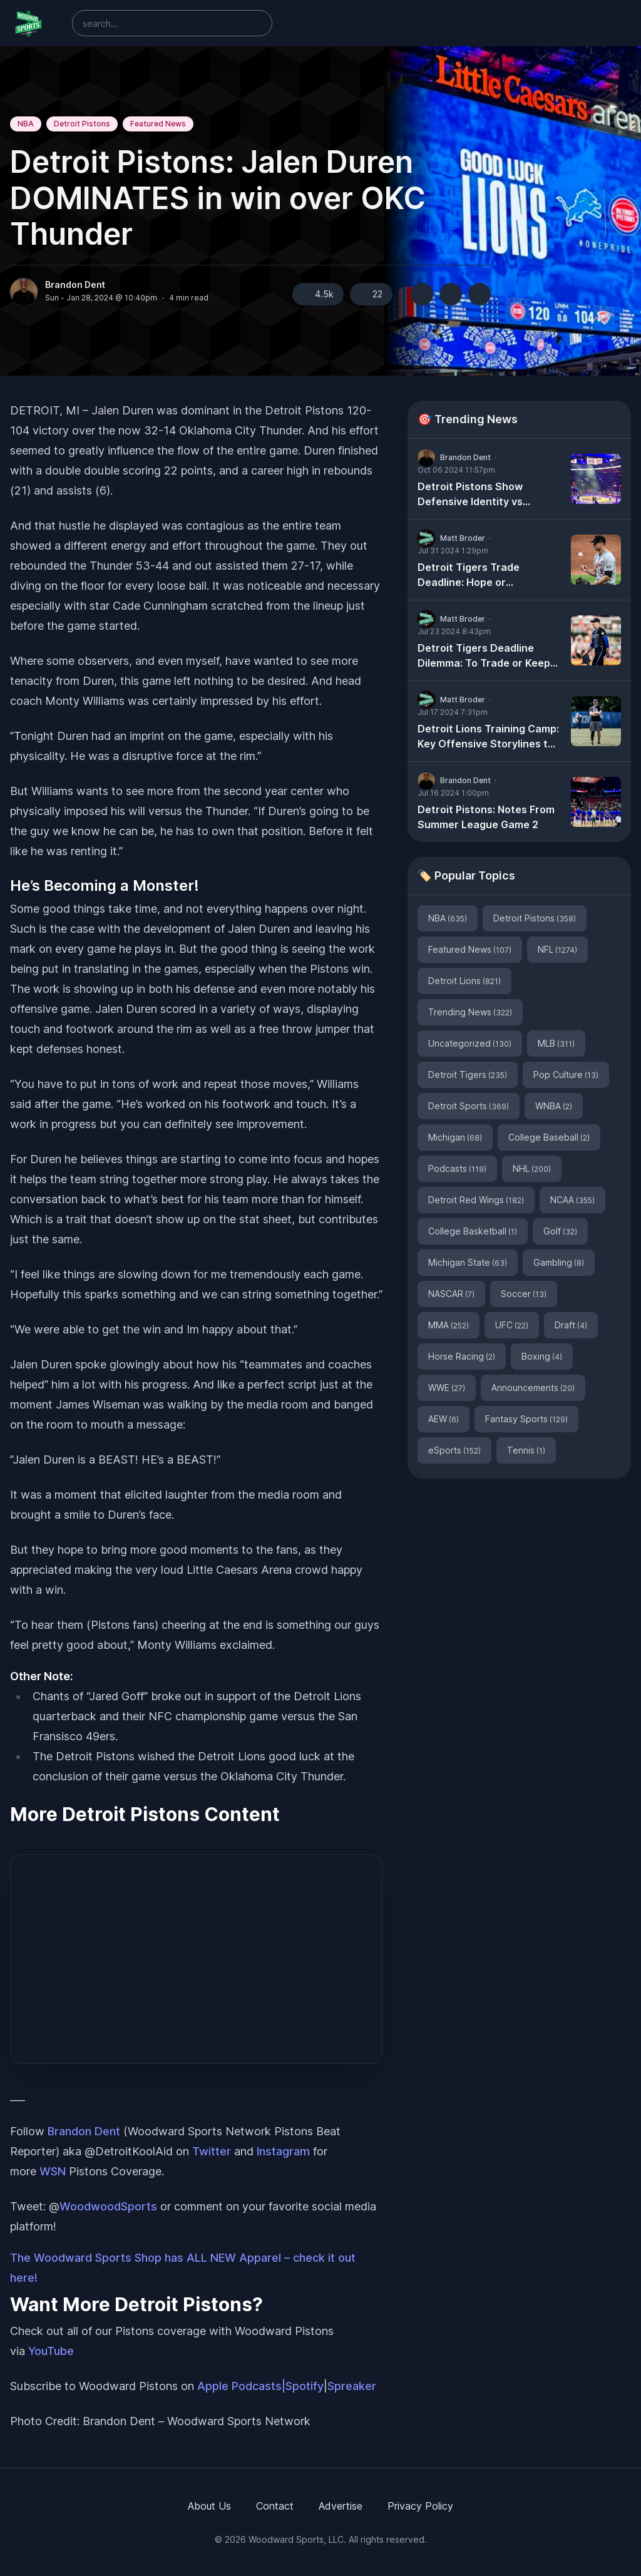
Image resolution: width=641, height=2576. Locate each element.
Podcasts (457, 1168)
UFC (511, 1325)
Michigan (455, 1137)
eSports (454, 1450)
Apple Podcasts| (241, 2386)
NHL (532, 1168)
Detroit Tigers (467, 1074)
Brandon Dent (75, 284)
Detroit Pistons (82, 123)
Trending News (470, 1012)
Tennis (526, 1450)
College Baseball (549, 1137)
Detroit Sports (468, 1106)
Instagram (283, 2151)
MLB (556, 1043)
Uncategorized (469, 1043)
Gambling (558, 1262)
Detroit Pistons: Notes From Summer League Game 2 (486, 817)
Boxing (541, 1356)
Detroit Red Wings (476, 1199)
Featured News (158, 123)
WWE (446, 1387)
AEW (443, 1419)
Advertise (340, 2506)
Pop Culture (565, 1074)
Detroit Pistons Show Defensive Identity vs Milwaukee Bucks (470, 494)
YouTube (51, 2351)
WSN (52, 2171)
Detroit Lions (464, 980)
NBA (26, 123)
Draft (571, 1325)
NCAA (572, 1199)
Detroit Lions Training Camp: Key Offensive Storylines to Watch (488, 736)
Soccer (523, 1293)
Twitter (211, 2151)
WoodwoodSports (108, 2206)
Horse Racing (461, 1356)
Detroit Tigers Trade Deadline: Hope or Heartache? (469, 575)
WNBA (553, 1106)
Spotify (304, 2386)
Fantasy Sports (526, 1419)
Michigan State (467, 1262)
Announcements (533, 1387)
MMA (448, 1325)
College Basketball (472, 1231)
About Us (209, 2506)
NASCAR (451, 1293)
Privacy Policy (420, 2506)
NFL (557, 949)
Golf (560, 1231)
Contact (275, 2506)
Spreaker (351, 2386)
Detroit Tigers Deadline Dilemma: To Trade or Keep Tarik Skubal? (484, 656)
